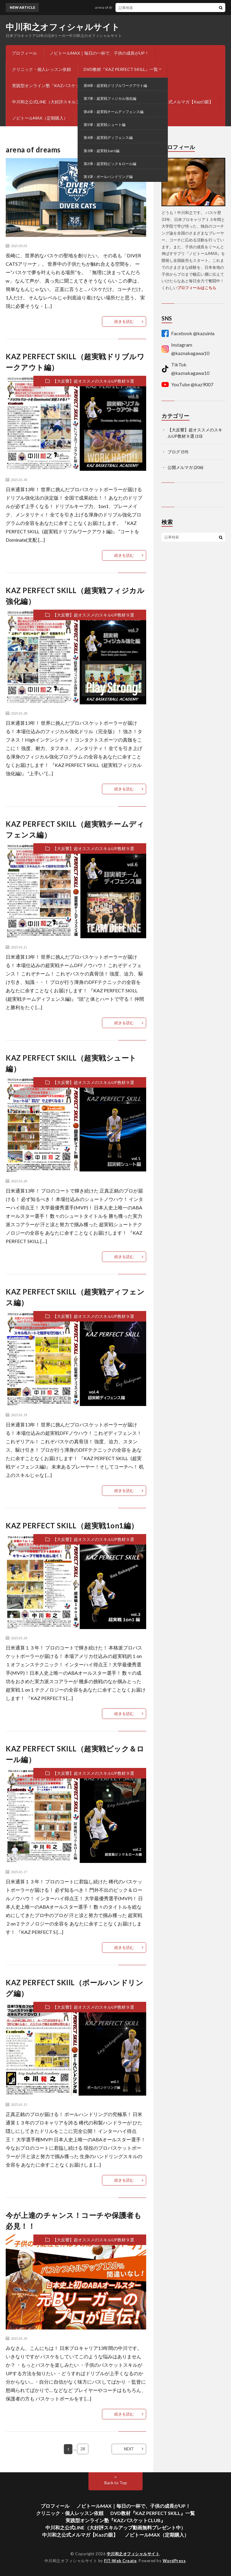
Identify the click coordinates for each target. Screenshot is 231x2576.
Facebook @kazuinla (188, 333)
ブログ (128, 163)
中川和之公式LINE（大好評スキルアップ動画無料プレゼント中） (73, 101)
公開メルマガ (180, 467)
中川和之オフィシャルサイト (63, 27)
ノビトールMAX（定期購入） (40, 118)
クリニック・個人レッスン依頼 (41, 69)
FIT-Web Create (120, 2560)
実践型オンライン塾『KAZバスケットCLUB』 (55, 85)
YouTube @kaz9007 (187, 384)
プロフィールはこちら (196, 287)
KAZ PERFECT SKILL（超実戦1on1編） (72, 1525)
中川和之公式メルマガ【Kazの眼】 (180, 101)
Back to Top (115, 2482)
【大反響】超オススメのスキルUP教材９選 (93, 381)
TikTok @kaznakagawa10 (185, 369)
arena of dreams (111, 7)
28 (82, 2448)
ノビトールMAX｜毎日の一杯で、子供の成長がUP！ (99, 53)
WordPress (174, 2560)
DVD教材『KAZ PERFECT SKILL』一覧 (121, 69)
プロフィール (24, 53)
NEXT (129, 2448)
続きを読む (124, 321)
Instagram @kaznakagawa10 (185, 349)
